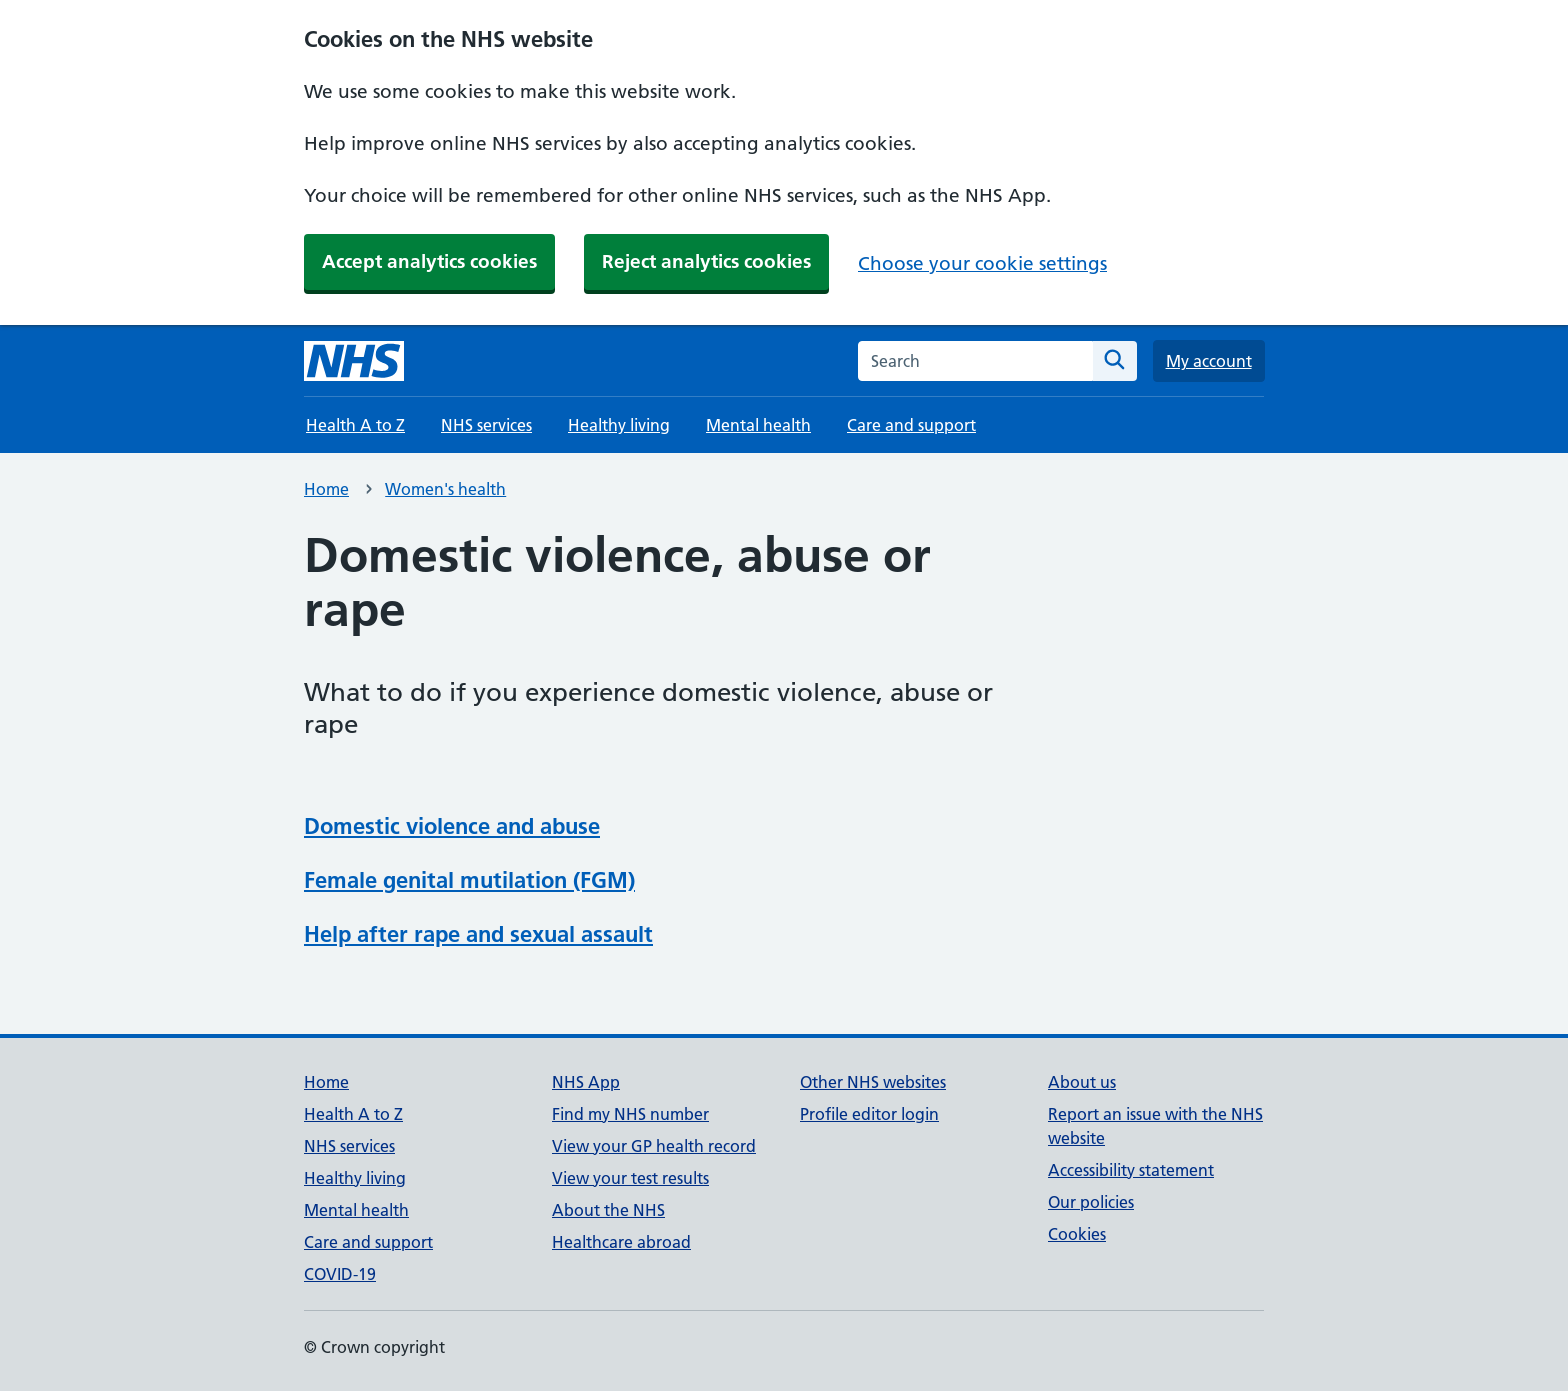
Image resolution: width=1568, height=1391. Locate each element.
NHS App (586, 1082)
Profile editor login (869, 1114)
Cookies (1077, 1234)
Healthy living (619, 425)
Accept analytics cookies (429, 261)
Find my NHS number (630, 1114)
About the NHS (608, 1210)
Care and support (911, 425)
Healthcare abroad (621, 1242)
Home (326, 489)
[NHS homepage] (354, 361)
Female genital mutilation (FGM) (469, 880)
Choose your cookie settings (982, 263)
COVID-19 (340, 1274)
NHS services (486, 425)
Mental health (758, 425)
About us (1082, 1082)
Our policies (1091, 1202)
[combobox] (975, 361)
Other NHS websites (873, 1082)
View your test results (630, 1178)
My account (1209, 361)
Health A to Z (355, 425)
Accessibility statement (1131, 1170)
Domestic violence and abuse (452, 826)
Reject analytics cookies (706, 261)
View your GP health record (654, 1146)
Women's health (445, 489)
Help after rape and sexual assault (478, 934)
